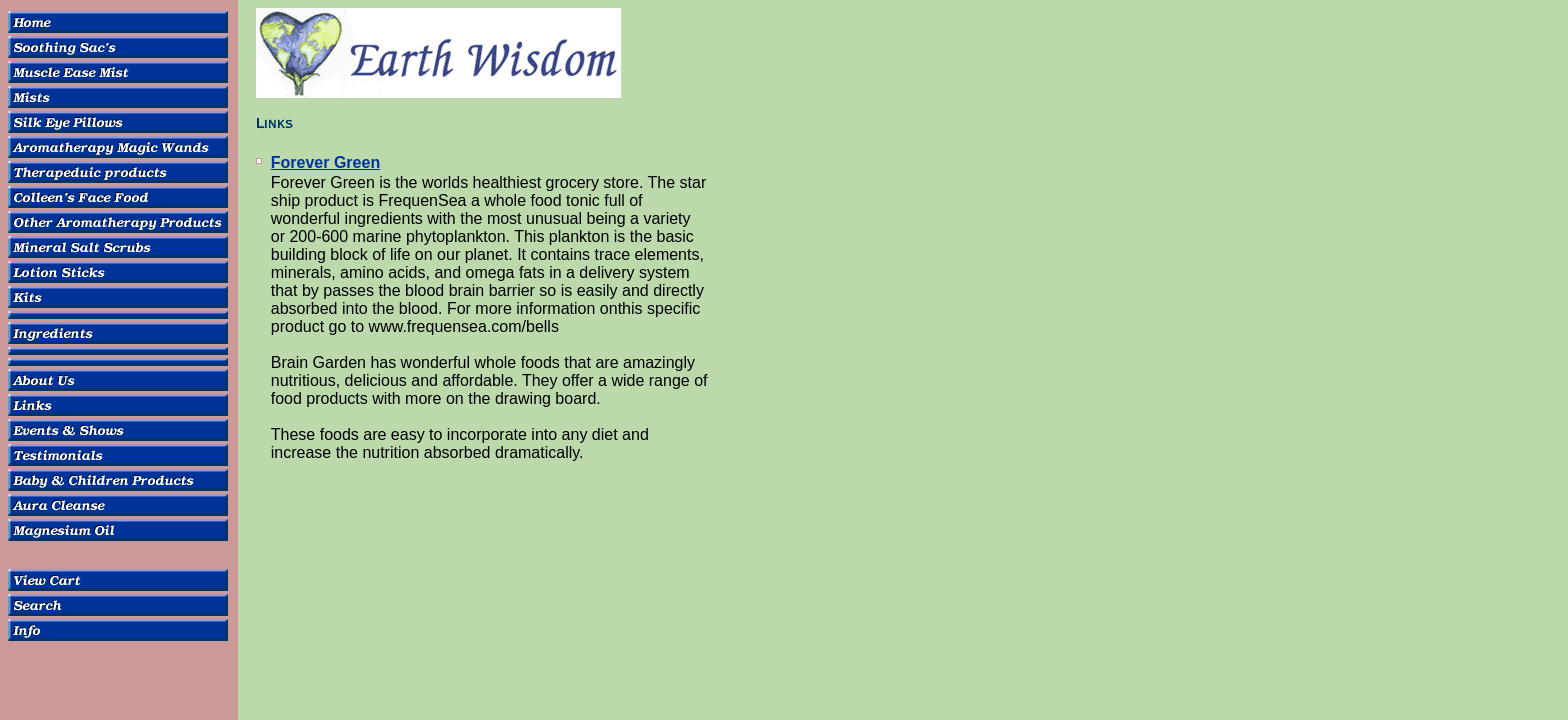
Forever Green (325, 162)
